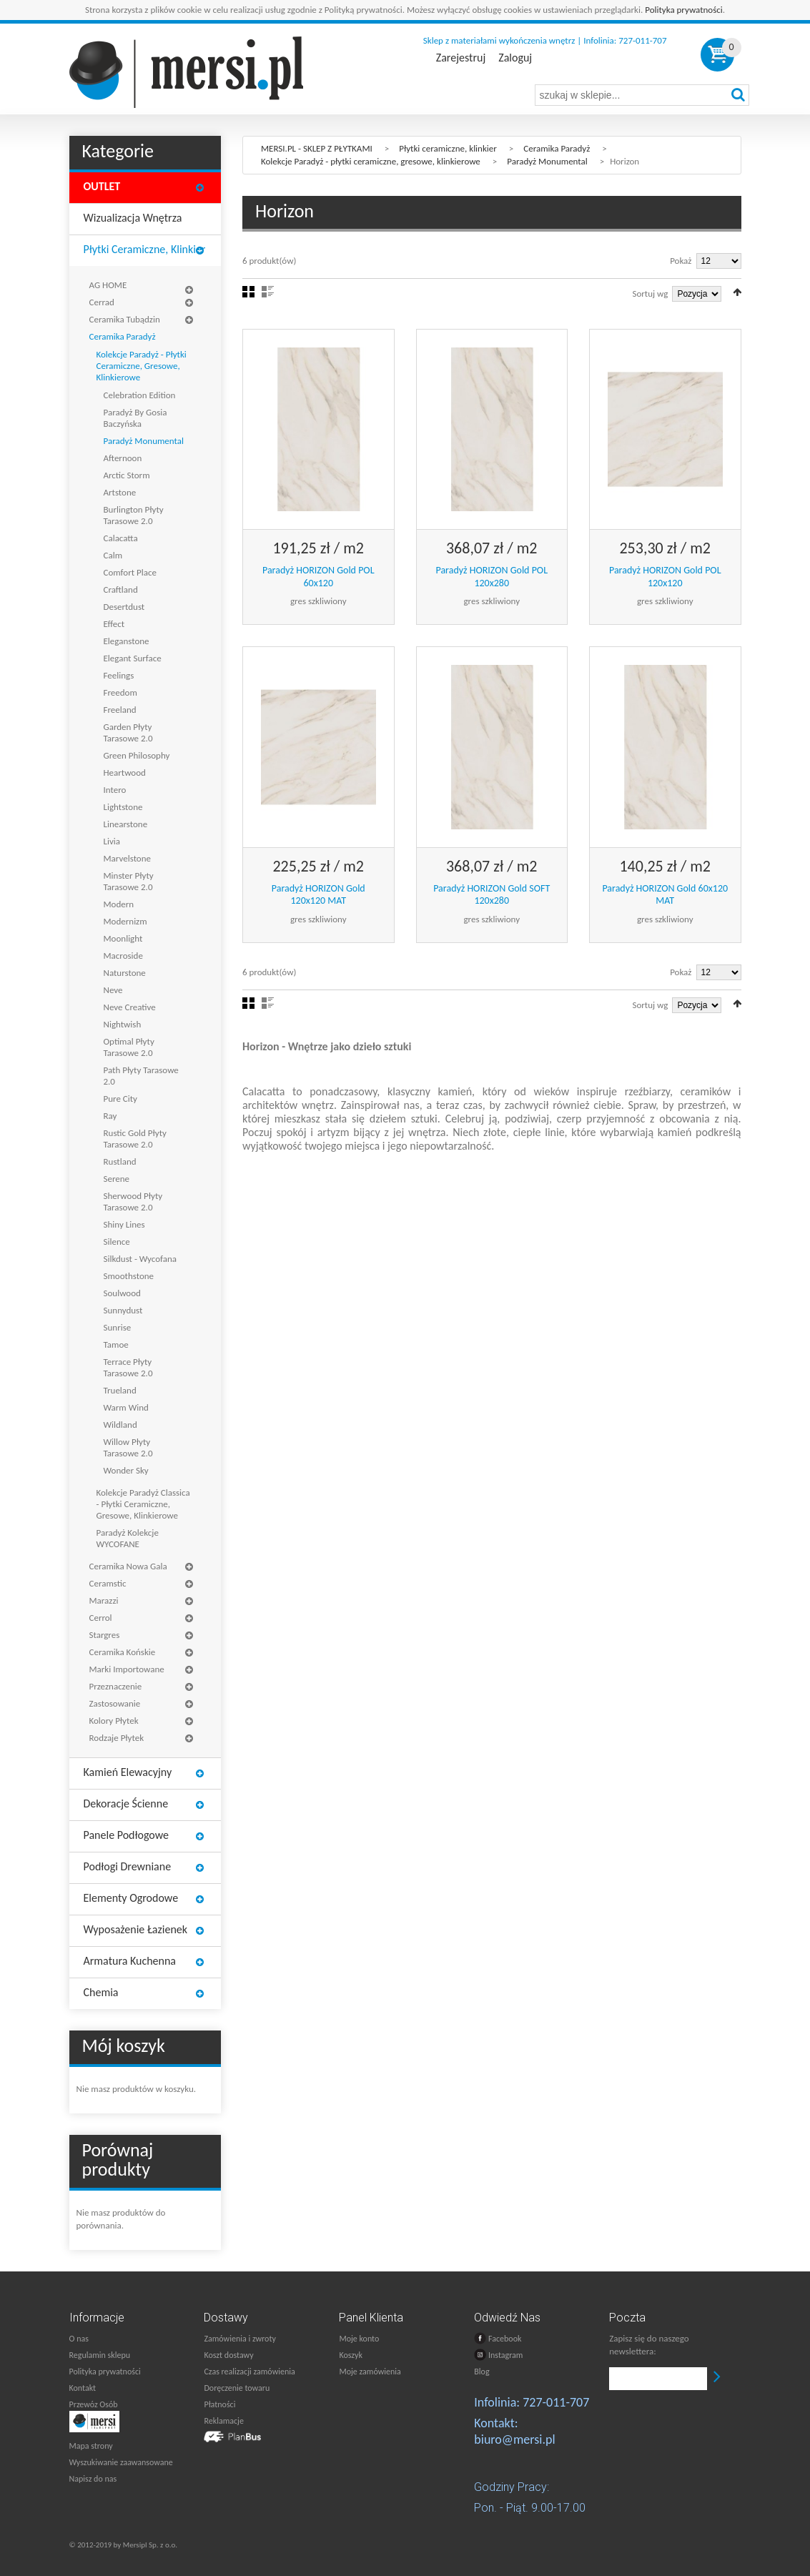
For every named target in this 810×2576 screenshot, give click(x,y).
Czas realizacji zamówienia (249, 2372)
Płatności (219, 2404)
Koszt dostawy (228, 2355)
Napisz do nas (93, 2479)
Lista (268, 291)
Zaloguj (515, 57)
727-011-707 (556, 2402)
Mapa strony (91, 2446)
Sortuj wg (650, 293)
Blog (481, 2372)
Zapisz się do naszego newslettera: (648, 2345)
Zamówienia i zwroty (239, 2339)
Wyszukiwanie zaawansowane (121, 2462)
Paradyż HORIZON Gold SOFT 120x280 (491, 894)
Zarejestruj (460, 57)
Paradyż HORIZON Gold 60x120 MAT (665, 894)
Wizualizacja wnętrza (133, 217)
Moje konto (359, 2339)
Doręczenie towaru (237, 2388)
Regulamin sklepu (100, 2355)
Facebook (497, 2338)
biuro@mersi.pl (514, 2439)
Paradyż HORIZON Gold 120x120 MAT (318, 894)
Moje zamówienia (369, 2372)
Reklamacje (223, 2421)
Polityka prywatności (684, 9)
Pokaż (680, 260)
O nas (79, 2339)
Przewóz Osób (93, 2404)
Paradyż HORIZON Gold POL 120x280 (491, 576)
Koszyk (350, 2355)
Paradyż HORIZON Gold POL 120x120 (665, 576)
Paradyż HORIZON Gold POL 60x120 (318, 576)
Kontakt (83, 2388)
